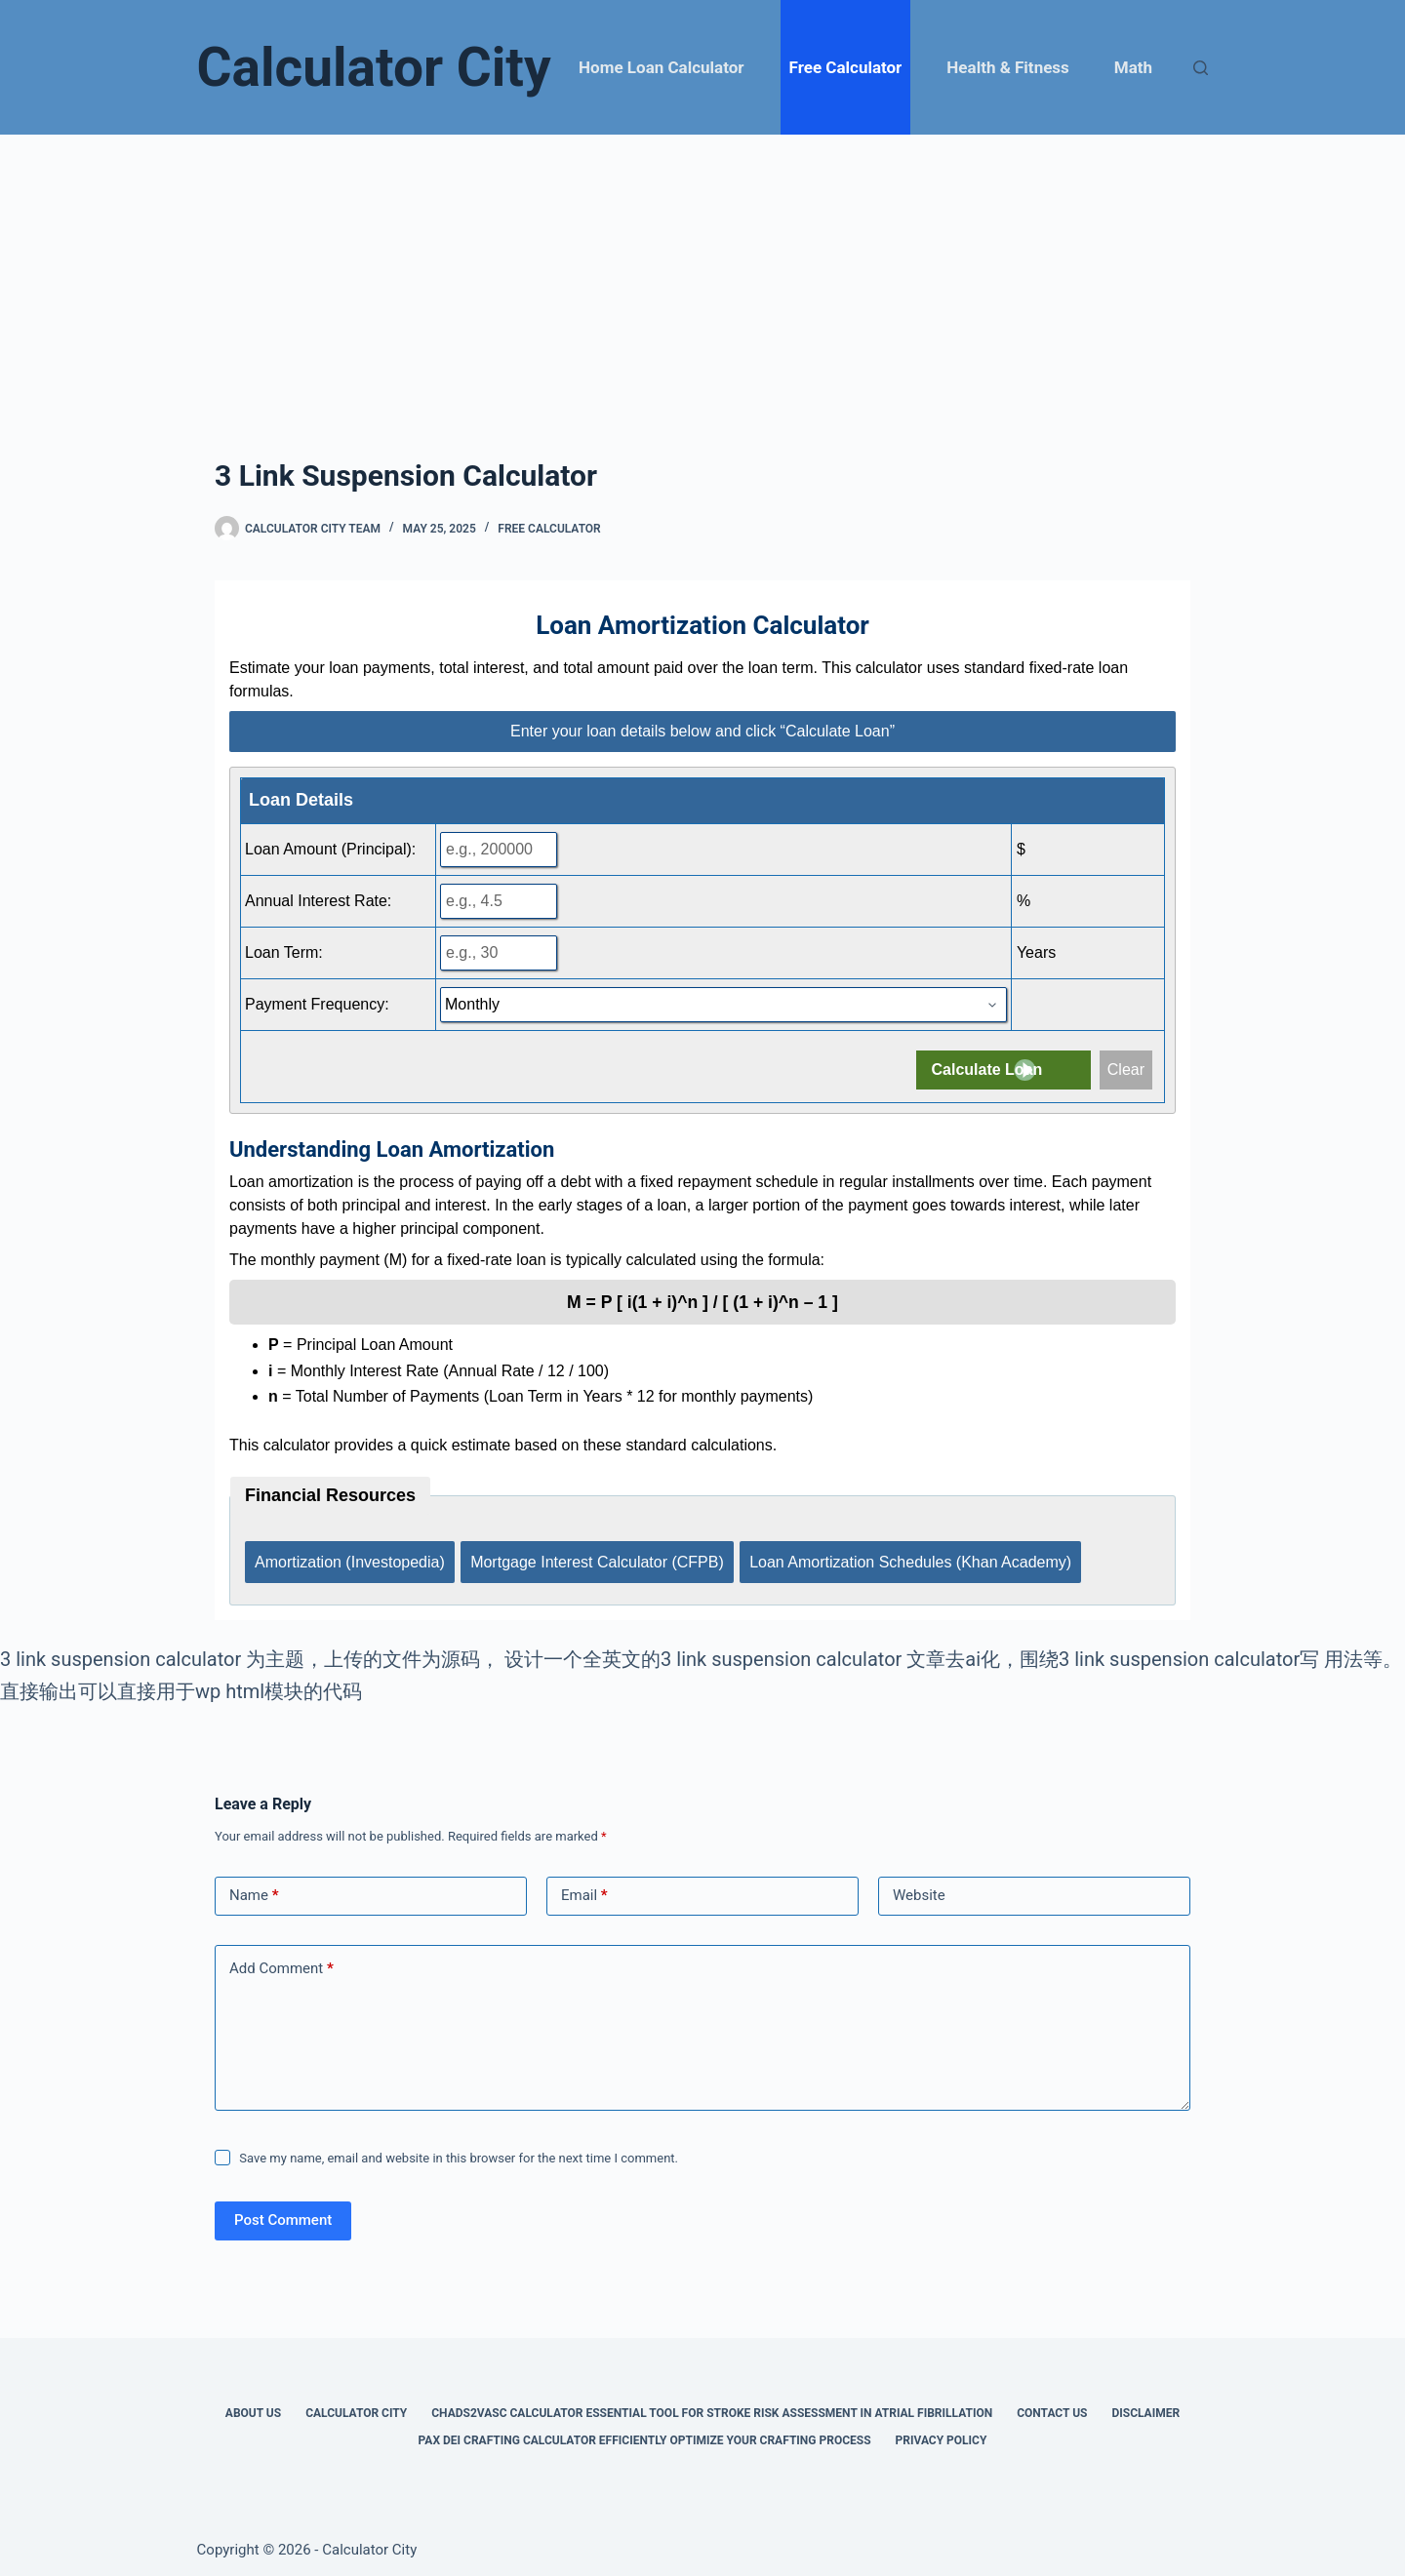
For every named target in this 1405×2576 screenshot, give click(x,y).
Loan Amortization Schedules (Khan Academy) (916, 1557)
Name (254, 1888)
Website (919, 1887)
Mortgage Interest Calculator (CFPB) (600, 1557)
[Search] (1200, 67)
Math (1133, 67)
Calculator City (374, 67)
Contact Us (1052, 2404)
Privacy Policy (941, 2431)
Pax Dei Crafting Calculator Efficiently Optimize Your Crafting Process (645, 2431)
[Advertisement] (702, 280)
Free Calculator (846, 67)
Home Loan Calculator (661, 67)
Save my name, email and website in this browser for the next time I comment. (458, 2149)
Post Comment (283, 2212)
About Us (253, 2404)
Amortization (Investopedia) (350, 1557)
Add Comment (281, 1961)
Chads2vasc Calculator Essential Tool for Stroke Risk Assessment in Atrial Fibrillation (711, 2404)
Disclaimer (1145, 2404)
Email (584, 1888)
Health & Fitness (1007, 67)
